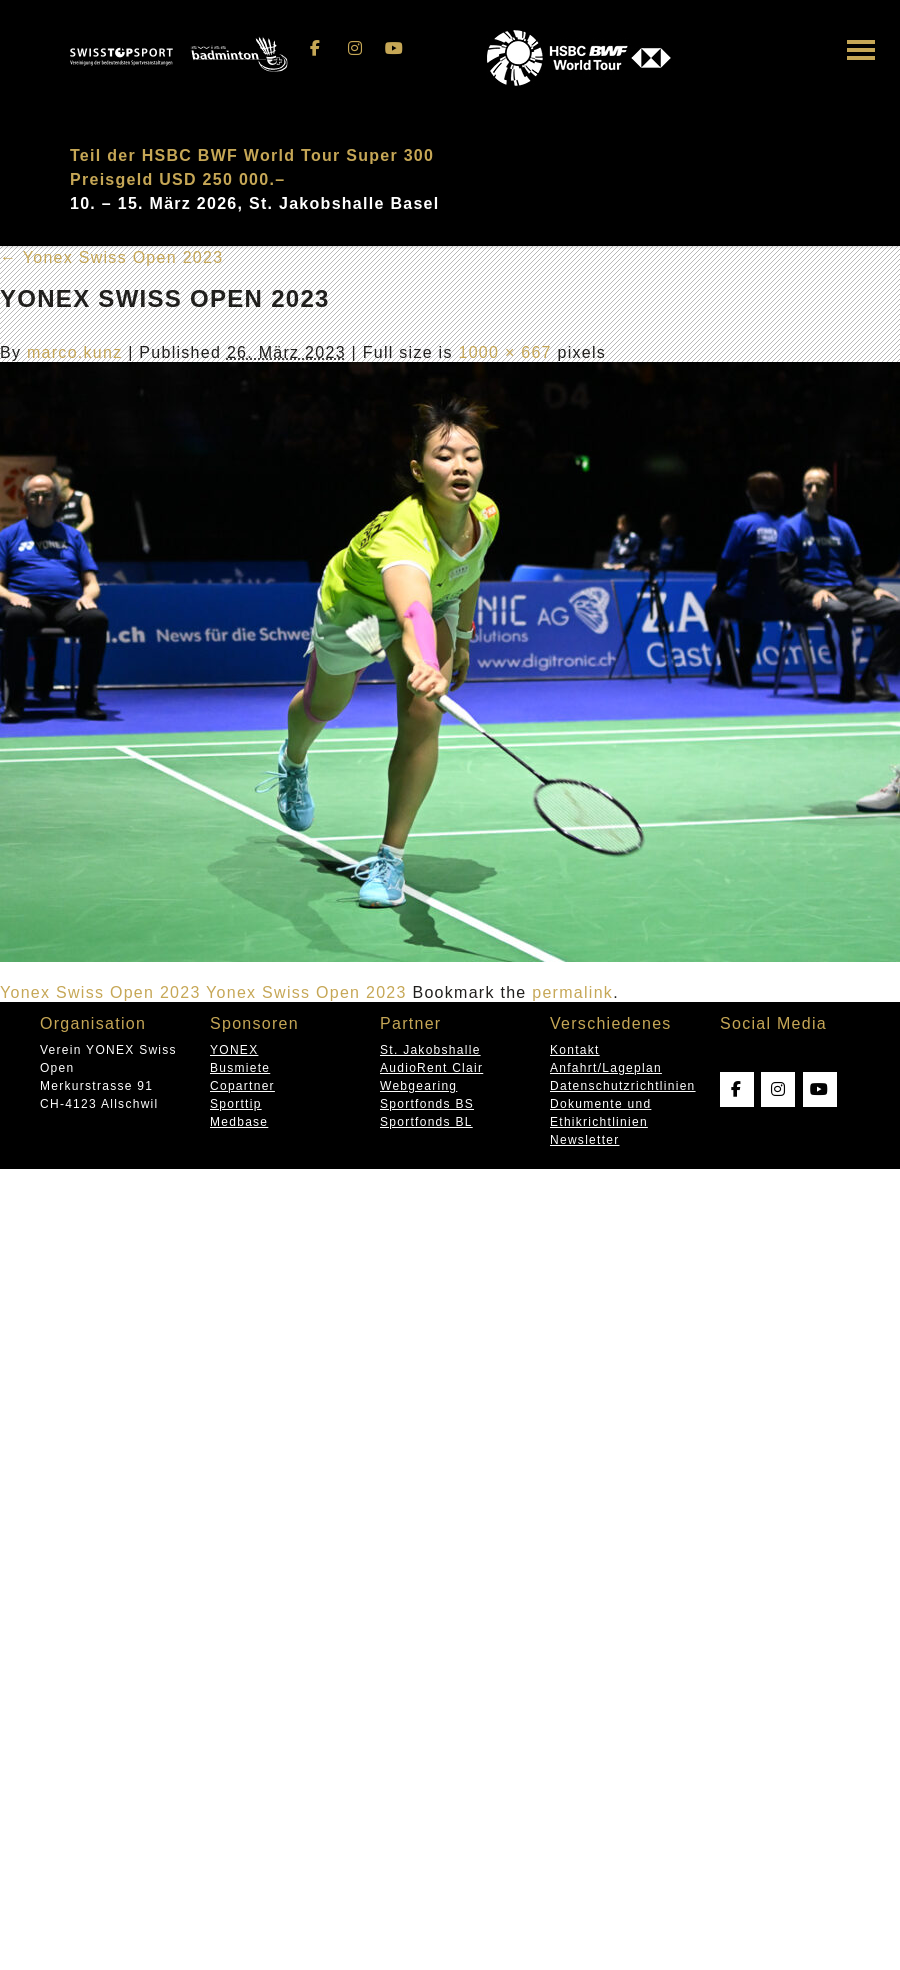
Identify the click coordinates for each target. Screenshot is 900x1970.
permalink (572, 992)
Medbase (239, 1122)
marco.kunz (75, 352)
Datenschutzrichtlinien (623, 1086)
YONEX (234, 1050)
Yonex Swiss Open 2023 (111, 257)
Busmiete (240, 1068)
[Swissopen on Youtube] (395, 48)
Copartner (242, 1086)
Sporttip (236, 1104)
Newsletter (584, 1140)
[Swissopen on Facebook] (316, 48)
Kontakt (575, 1050)
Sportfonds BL (426, 1122)
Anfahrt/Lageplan (606, 1068)
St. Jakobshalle (430, 1050)
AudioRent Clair (431, 1068)
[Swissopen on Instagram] (355, 48)
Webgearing (418, 1086)
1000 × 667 (504, 352)
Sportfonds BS (427, 1104)
